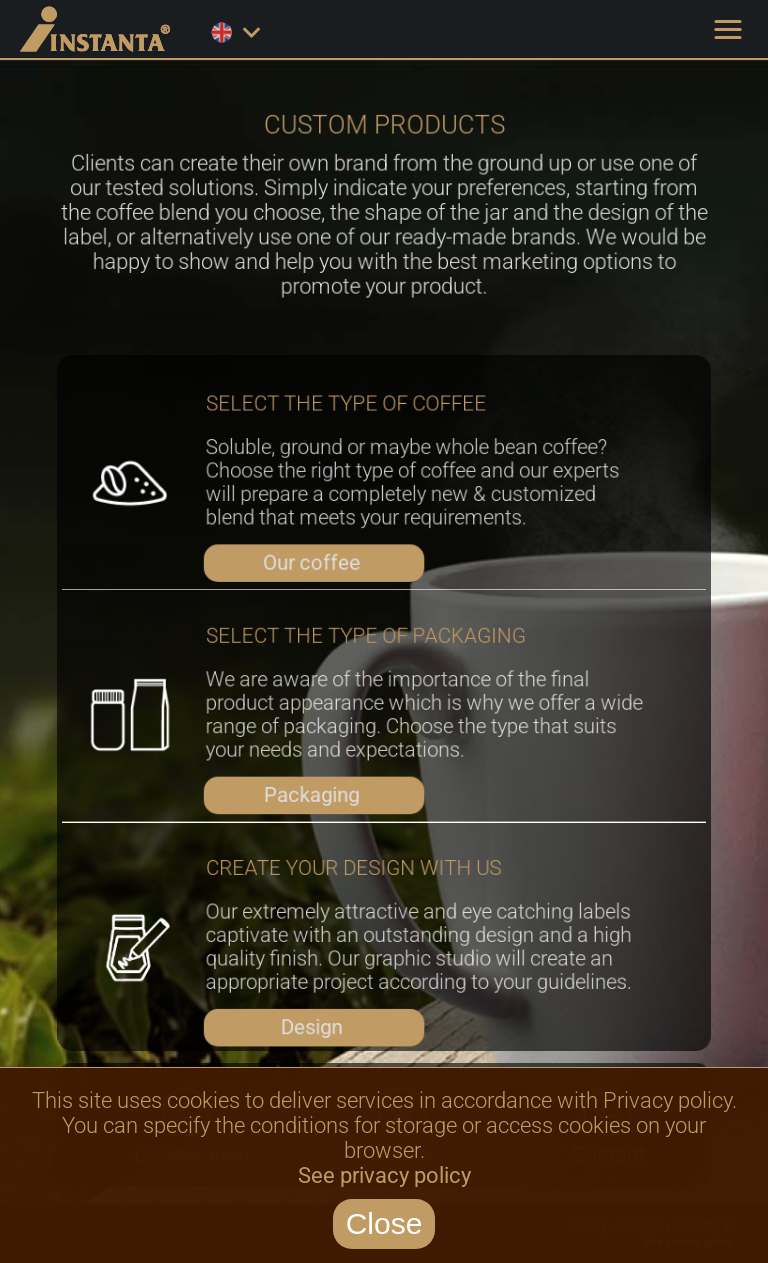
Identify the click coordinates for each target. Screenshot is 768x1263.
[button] (728, 30)
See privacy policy (384, 1175)
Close (384, 1223)
